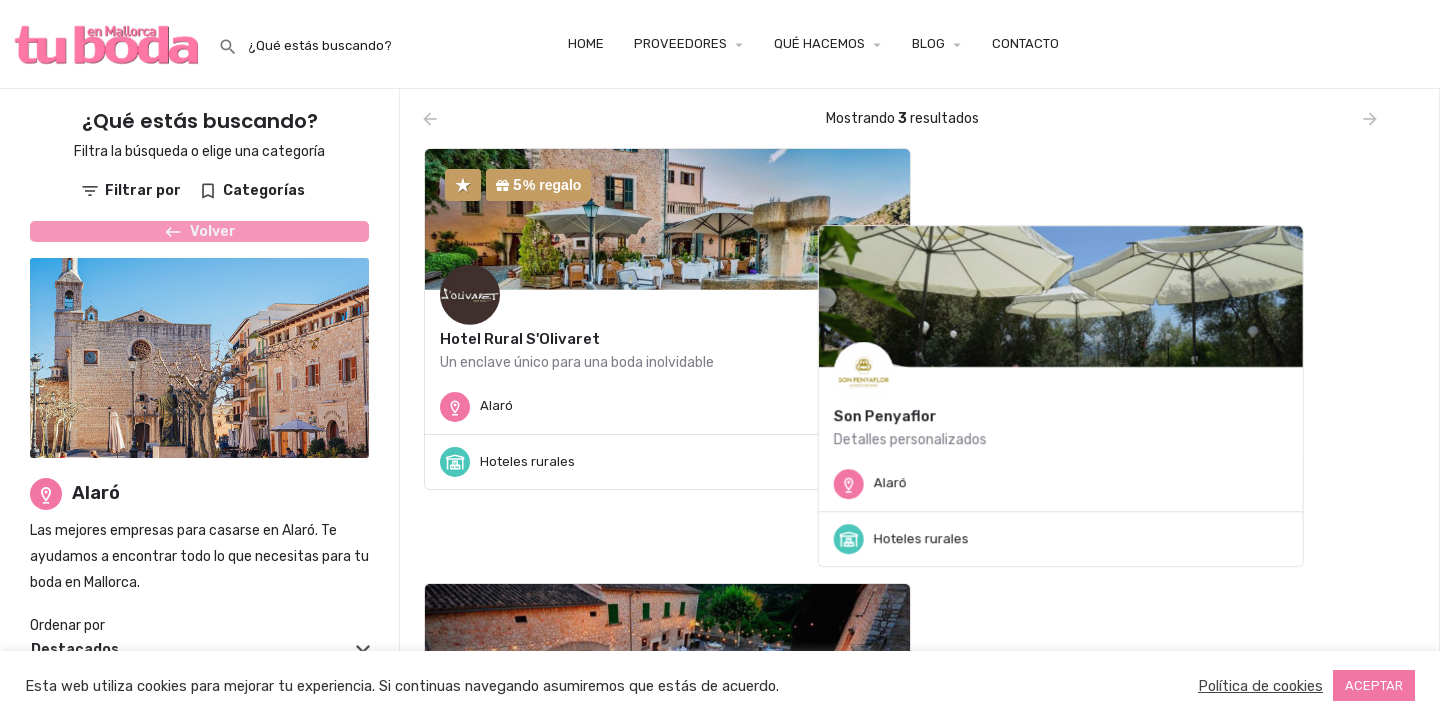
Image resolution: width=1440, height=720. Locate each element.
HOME (586, 43)
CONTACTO (1025, 43)
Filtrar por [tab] (143, 190)
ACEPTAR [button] (1374, 685)
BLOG (928, 43)
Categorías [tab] (264, 190)
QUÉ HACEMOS (819, 43)
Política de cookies (1260, 686)
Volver (199, 241)
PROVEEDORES (680, 43)
